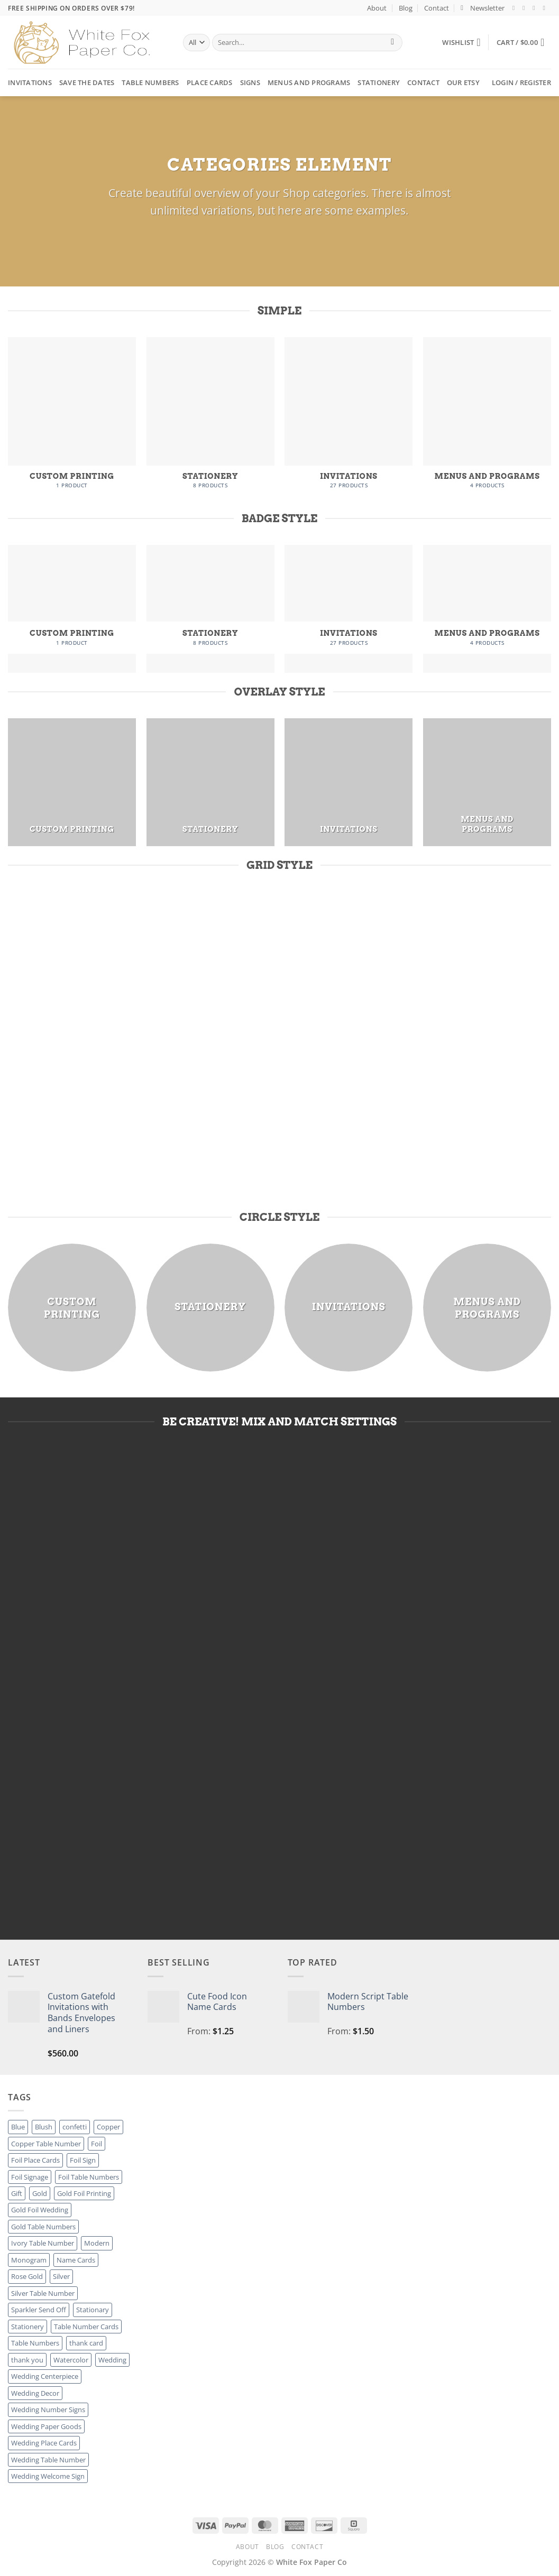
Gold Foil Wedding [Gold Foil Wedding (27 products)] (39, 2209)
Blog (406, 8)
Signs (250, 82)
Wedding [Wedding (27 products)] (112, 2360)
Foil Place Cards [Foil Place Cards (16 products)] (35, 2160)
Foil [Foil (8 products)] (96, 2143)
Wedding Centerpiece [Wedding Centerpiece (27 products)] (44, 2376)
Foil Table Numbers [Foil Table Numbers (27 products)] (88, 2177)
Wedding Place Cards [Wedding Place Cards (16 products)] (44, 2443)
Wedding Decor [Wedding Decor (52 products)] (35, 2393)
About (377, 8)
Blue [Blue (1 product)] (18, 2127)
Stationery (379, 82)
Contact (436, 8)
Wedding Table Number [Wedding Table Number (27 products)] (48, 2459)
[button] (483, 8)
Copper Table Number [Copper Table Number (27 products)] (46, 2143)
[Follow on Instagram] (526, 8)
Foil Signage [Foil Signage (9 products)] (29, 2177)
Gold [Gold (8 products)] (39, 2193)
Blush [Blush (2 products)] (43, 2127)
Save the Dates (87, 82)
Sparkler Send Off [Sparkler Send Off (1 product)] (38, 2309)
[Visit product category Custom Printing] (72, 418)
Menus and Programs (309, 82)
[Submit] (392, 43)
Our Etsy (463, 82)
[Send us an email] (546, 8)
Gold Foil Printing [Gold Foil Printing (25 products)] (84, 2193)
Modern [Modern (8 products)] (96, 2243)
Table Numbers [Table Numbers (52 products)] (35, 2343)
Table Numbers (150, 82)
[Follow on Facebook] (515, 8)
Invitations (30, 82)
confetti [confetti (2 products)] (74, 2127)
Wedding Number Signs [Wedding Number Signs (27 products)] (48, 2409)
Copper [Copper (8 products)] (108, 2127)
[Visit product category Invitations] (349, 418)
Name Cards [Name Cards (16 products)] (76, 2260)
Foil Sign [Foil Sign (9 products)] (83, 2160)
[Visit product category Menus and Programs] (487, 418)
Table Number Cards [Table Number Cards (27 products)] (86, 2326)
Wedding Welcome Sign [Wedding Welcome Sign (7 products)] (48, 2476)
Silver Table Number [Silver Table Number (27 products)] (43, 2293)
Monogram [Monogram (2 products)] (29, 2260)
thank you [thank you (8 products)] (27, 2360)
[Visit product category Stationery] (210, 418)
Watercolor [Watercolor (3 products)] (70, 2360)
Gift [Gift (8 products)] (16, 2193)
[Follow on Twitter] (536, 8)
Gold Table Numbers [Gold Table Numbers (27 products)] (43, 2226)
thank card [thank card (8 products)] (86, 2343)
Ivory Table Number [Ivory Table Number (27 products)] (42, 2243)
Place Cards (210, 82)
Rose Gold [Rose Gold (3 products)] (27, 2276)
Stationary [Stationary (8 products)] (92, 2309)
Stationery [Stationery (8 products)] (27, 2326)
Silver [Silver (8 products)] (61, 2276)
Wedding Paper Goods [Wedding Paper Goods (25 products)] (46, 2426)
